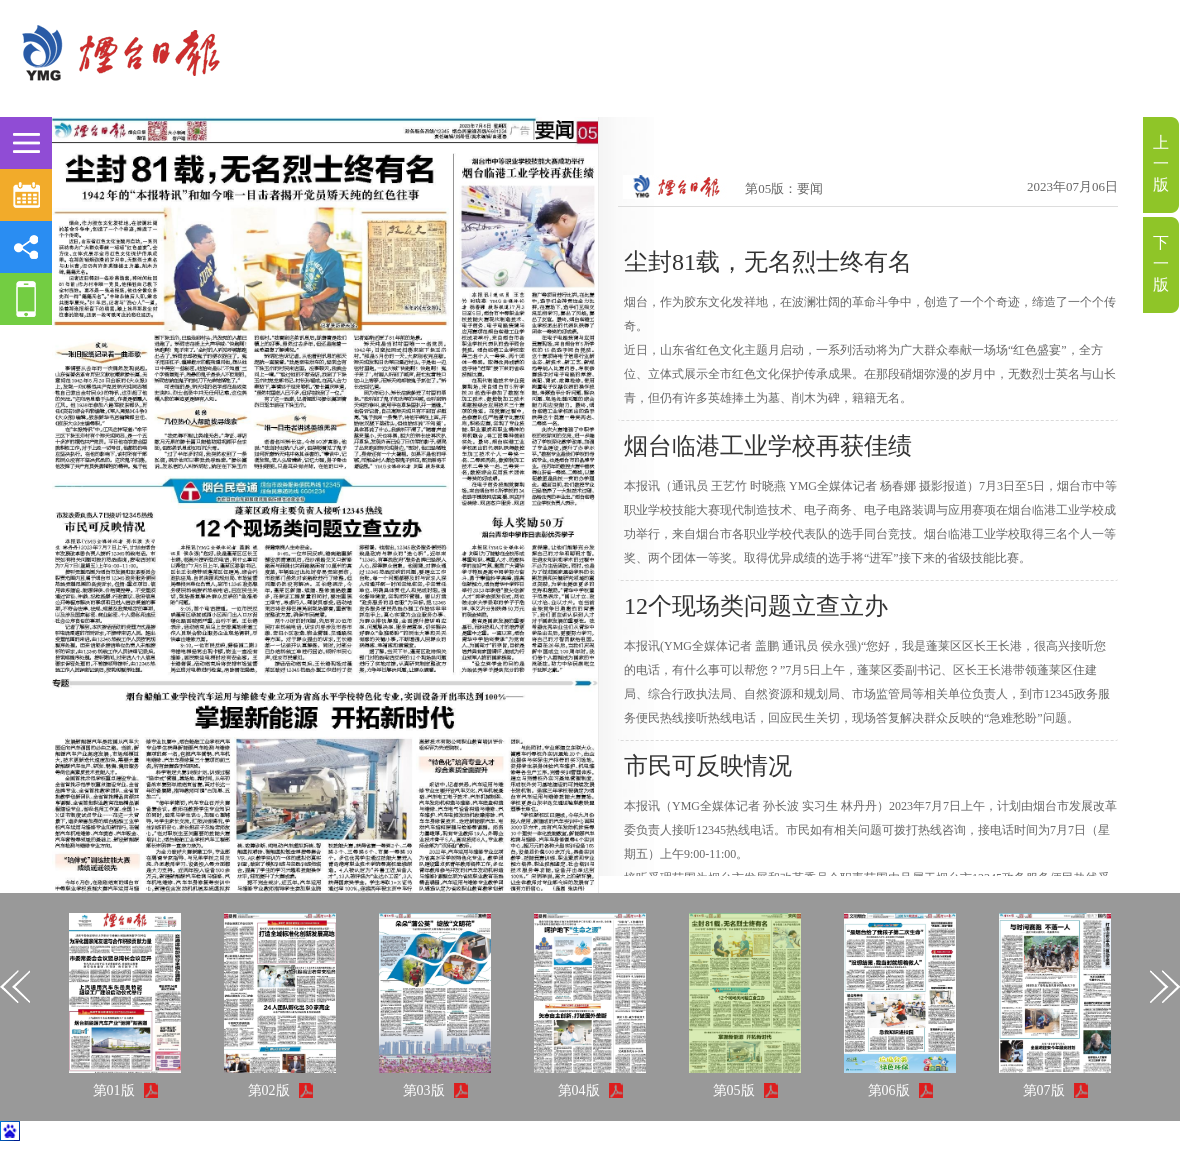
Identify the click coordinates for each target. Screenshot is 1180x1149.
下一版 (1161, 263)
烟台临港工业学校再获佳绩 (768, 446)
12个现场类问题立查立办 (756, 606)
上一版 (1161, 163)
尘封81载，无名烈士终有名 (768, 262)
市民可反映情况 (708, 766)
